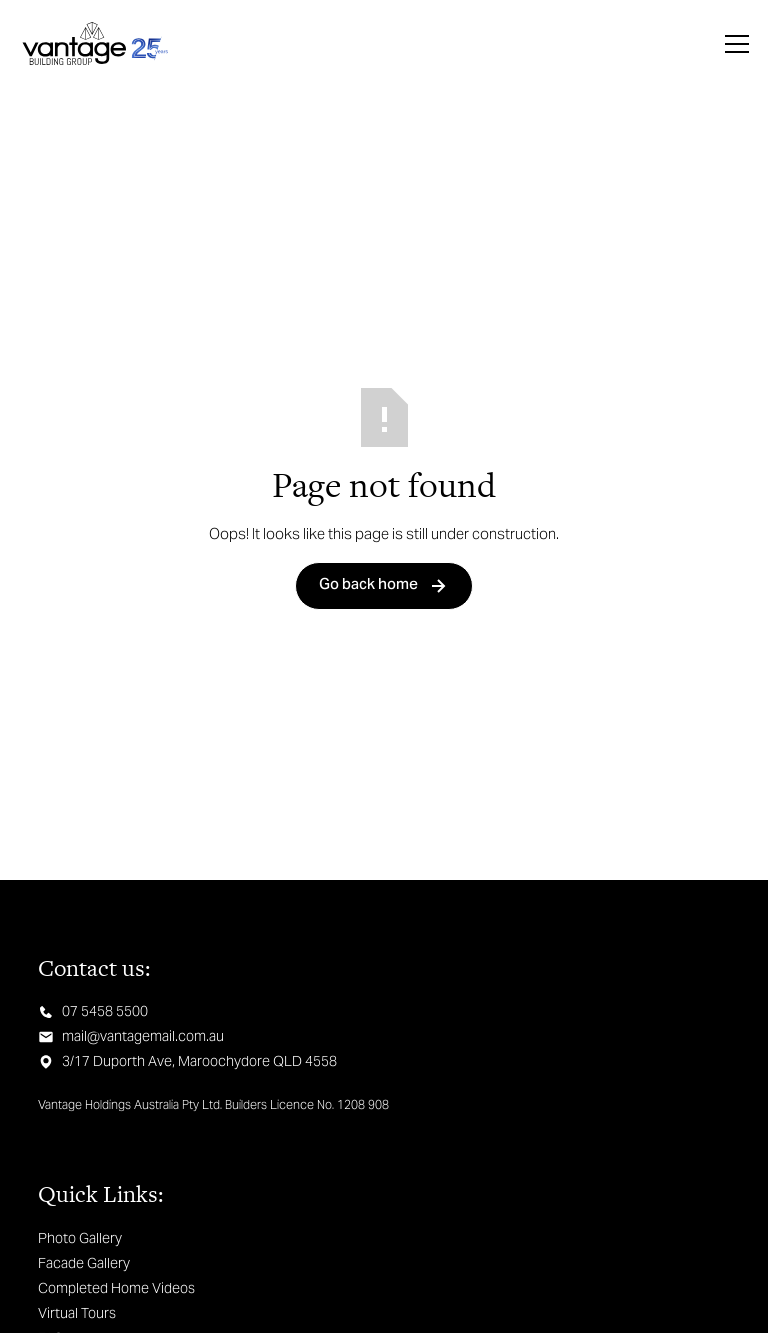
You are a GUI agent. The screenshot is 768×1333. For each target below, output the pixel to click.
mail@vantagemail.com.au (143, 1036)
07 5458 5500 (105, 1011)
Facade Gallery (84, 1263)
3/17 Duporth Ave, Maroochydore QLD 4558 (199, 1061)
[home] (95, 44)
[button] (733, 44)
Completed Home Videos (116, 1288)
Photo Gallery (80, 1238)
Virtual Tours (77, 1313)
